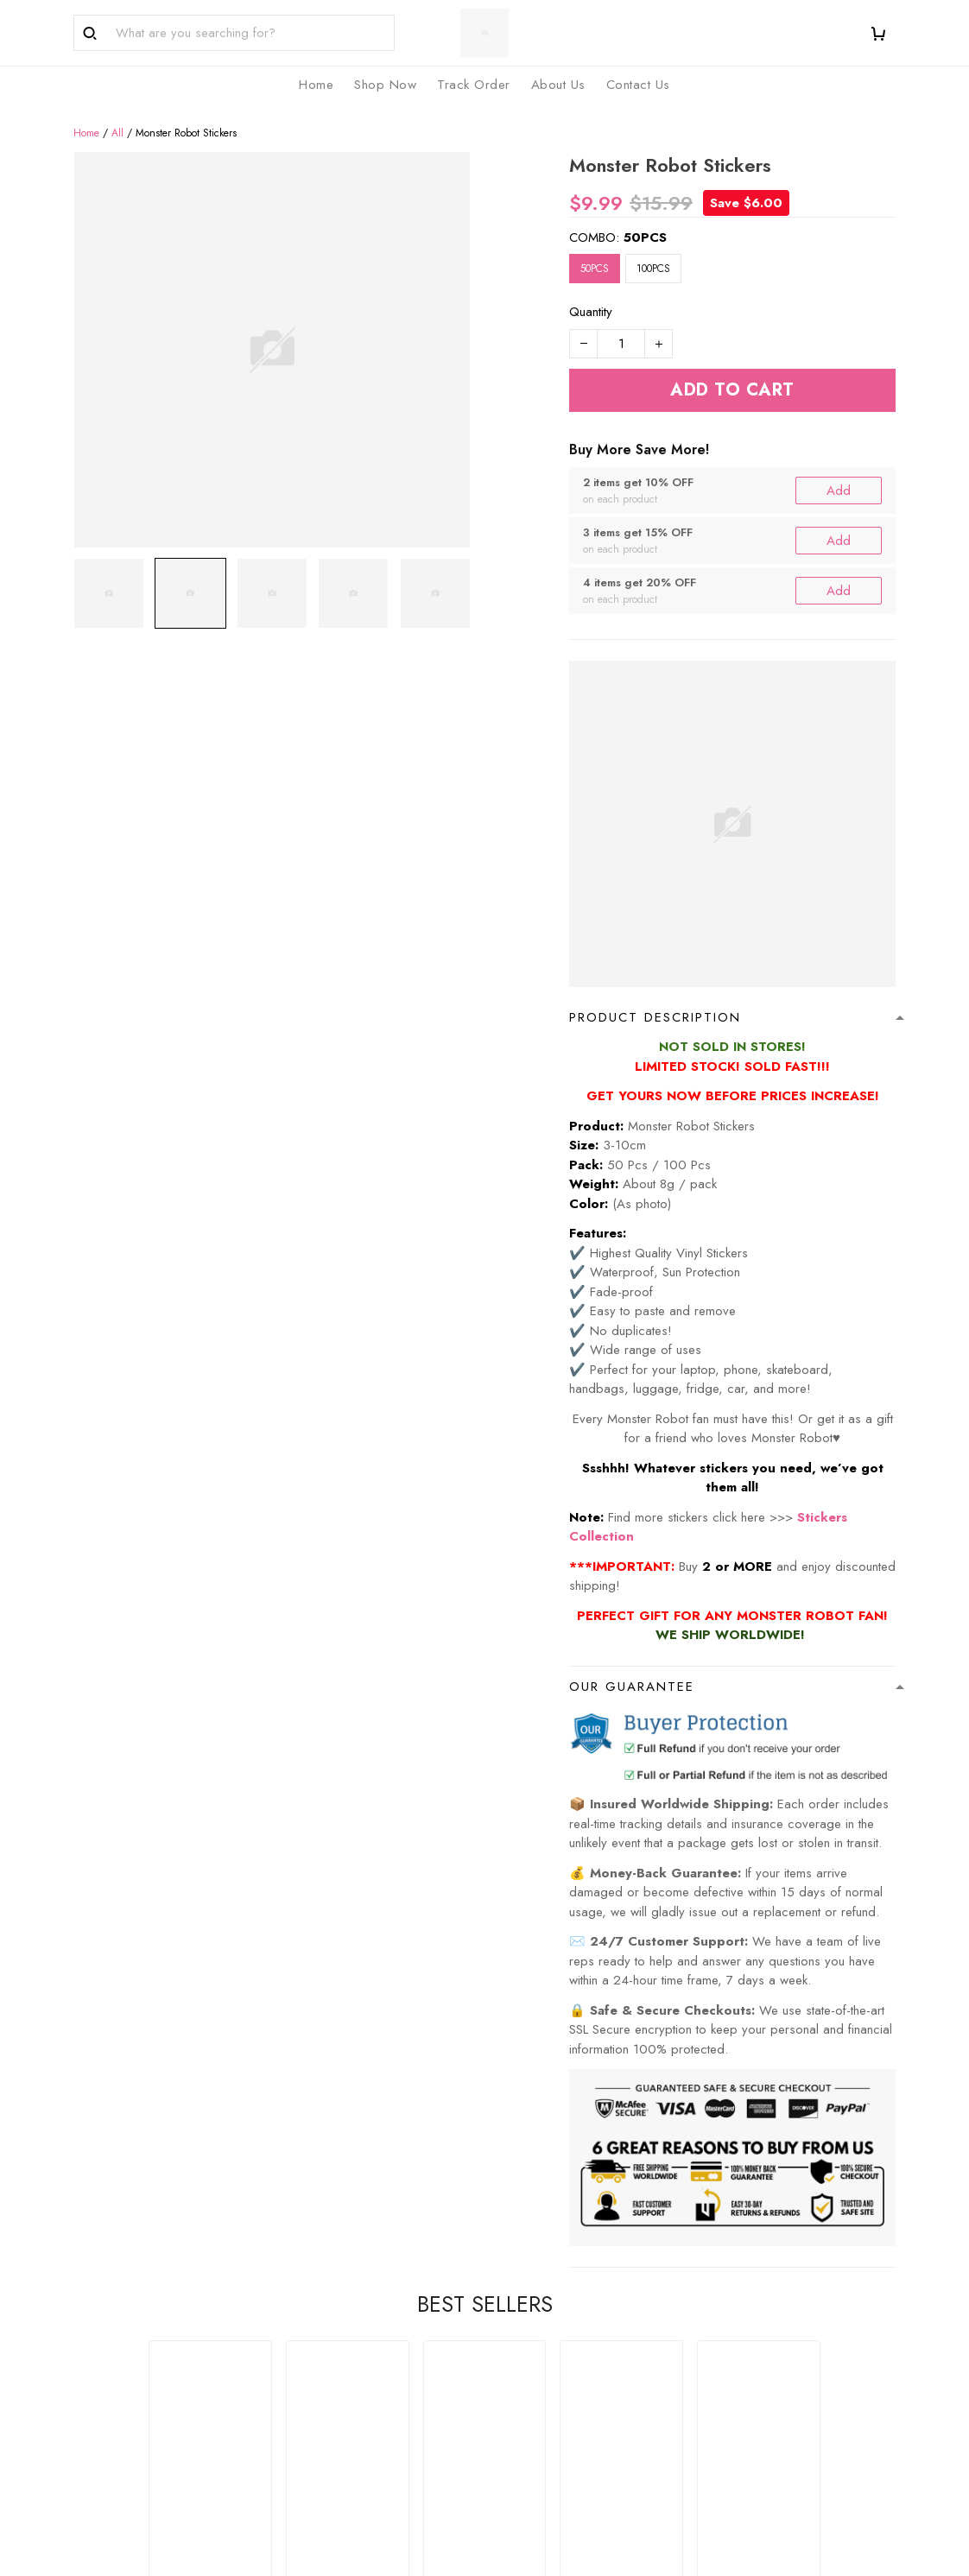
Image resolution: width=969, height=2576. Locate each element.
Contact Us (315, 2335)
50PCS (645, 217)
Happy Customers (548, 2335)
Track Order (532, 2307)
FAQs (301, 2279)
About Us (311, 2307)
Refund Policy (748, 2307)
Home (86, 113)
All (117, 113)
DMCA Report (651, 2557)
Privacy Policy (749, 2279)
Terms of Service (758, 2335)
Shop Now (527, 2279)
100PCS (653, 249)
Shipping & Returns (762, 2363)
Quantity (590, 292)
